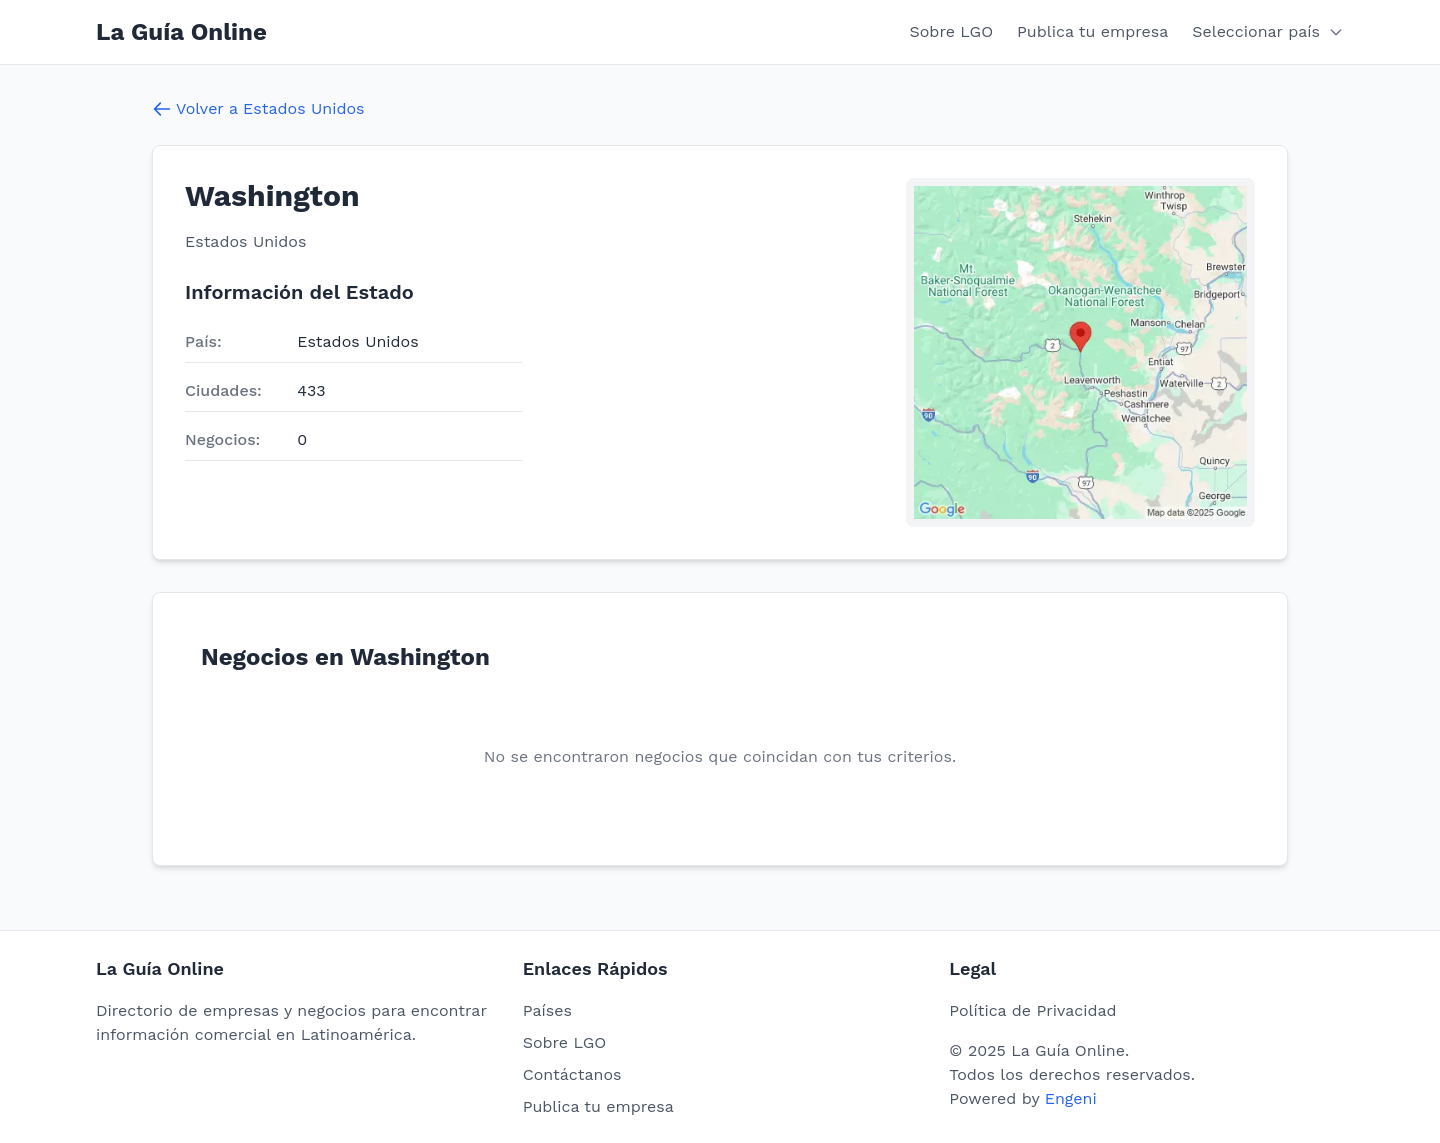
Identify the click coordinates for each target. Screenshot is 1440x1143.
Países (547, 1010)
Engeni (1071, 1098)
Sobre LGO (952, 31)
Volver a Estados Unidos (258, 109)
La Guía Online (181, 32)
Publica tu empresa (1092, 31)
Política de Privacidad (1032, 1010)
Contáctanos (572, 1074)
